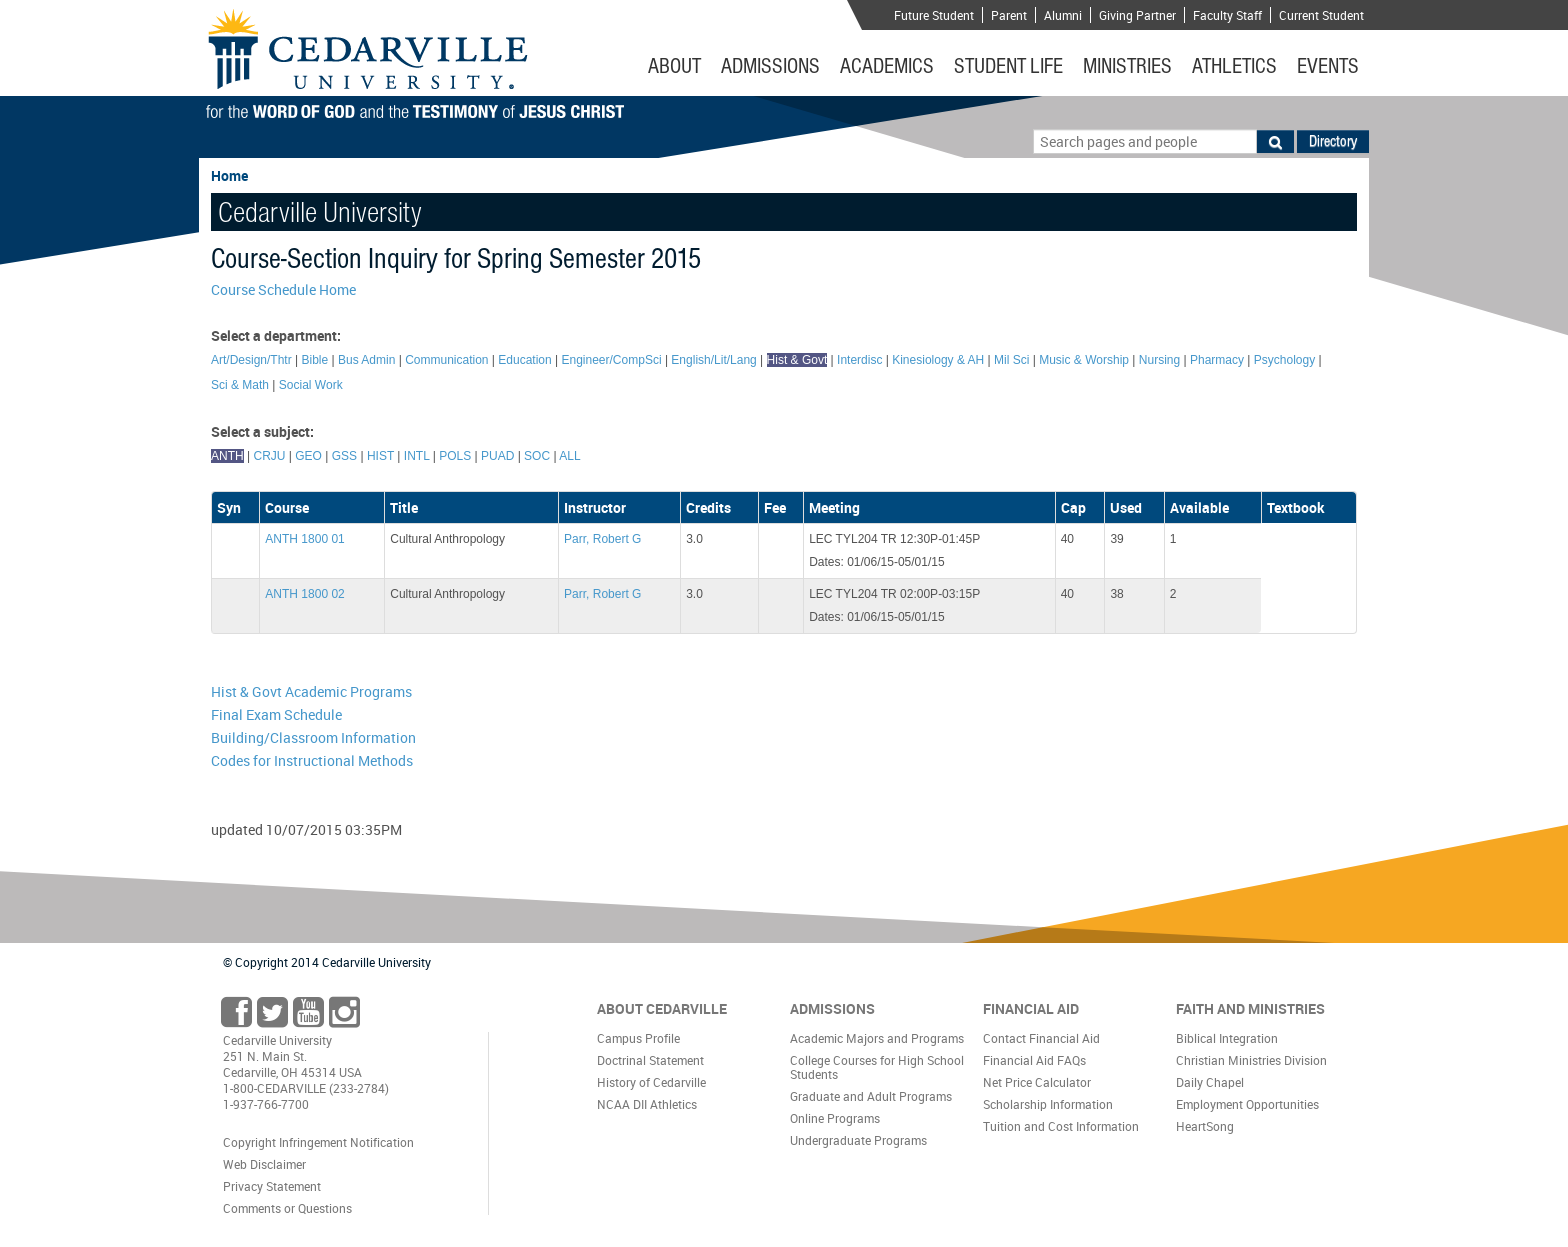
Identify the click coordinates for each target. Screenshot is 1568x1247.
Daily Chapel (1210, 1082)
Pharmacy (1217, 360)
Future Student (934, 15)
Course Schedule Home (283, 289)
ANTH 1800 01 (304, 539)
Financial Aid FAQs (1034, 1060)
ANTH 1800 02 (304, 594)
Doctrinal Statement (650, 1060)
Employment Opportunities (1247, 1104)
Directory (1333, 141)
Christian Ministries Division (1251, 1060)
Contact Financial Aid (1041, 1038)
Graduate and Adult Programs (871, 1096)
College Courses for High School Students (877, 1067)
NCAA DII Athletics (647, 1104)
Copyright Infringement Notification (318, 1142)
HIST (380, 456)
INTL (417, 456)
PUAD (497, 456)
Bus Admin (366, 360)
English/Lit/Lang (713, 360)
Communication (446, 360)
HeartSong (1205, 1126)
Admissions (770, 66)
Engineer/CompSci (612, 360)
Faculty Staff (1227, 15)
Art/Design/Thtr (251, 360)
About (674, 66)
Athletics (1234, 66)
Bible (315, 360)
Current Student (1321, 15)
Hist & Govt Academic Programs (311, 691)
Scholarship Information (1048, 1104)
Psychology (1284, 360)
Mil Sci (1011, 360)
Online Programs (835, 1118)
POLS (455, 456)
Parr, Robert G (602, 539)
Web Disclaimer (264, 1164)
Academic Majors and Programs (877, 1038)
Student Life (1008, 66)
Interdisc (859, 360)
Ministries (1127, 66)
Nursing (1159, 360)
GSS (344, 456)
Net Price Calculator (1037, 1082)
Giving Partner (1137, 15)
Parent (1009, 15)
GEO (308, 456)
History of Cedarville (651, 1082)
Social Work (311, 385)
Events (1328, 66)
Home (229, 175)
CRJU (269, 456)
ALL (569, 456)
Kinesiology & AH (938, 360)
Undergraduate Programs (858, 1140)
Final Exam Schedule (276, 714)
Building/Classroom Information (313, 737)
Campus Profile (638, 1038)
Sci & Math (240, 385)
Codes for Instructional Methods (312, 760)
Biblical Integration (1227, 1038)
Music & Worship (1084, 360)
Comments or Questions (287, 1208)
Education (524, 360)
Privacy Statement (272, 1186)
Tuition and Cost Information (1061, 1126)
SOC (537, 456)
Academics (887, 66)
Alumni (1063, 15)
